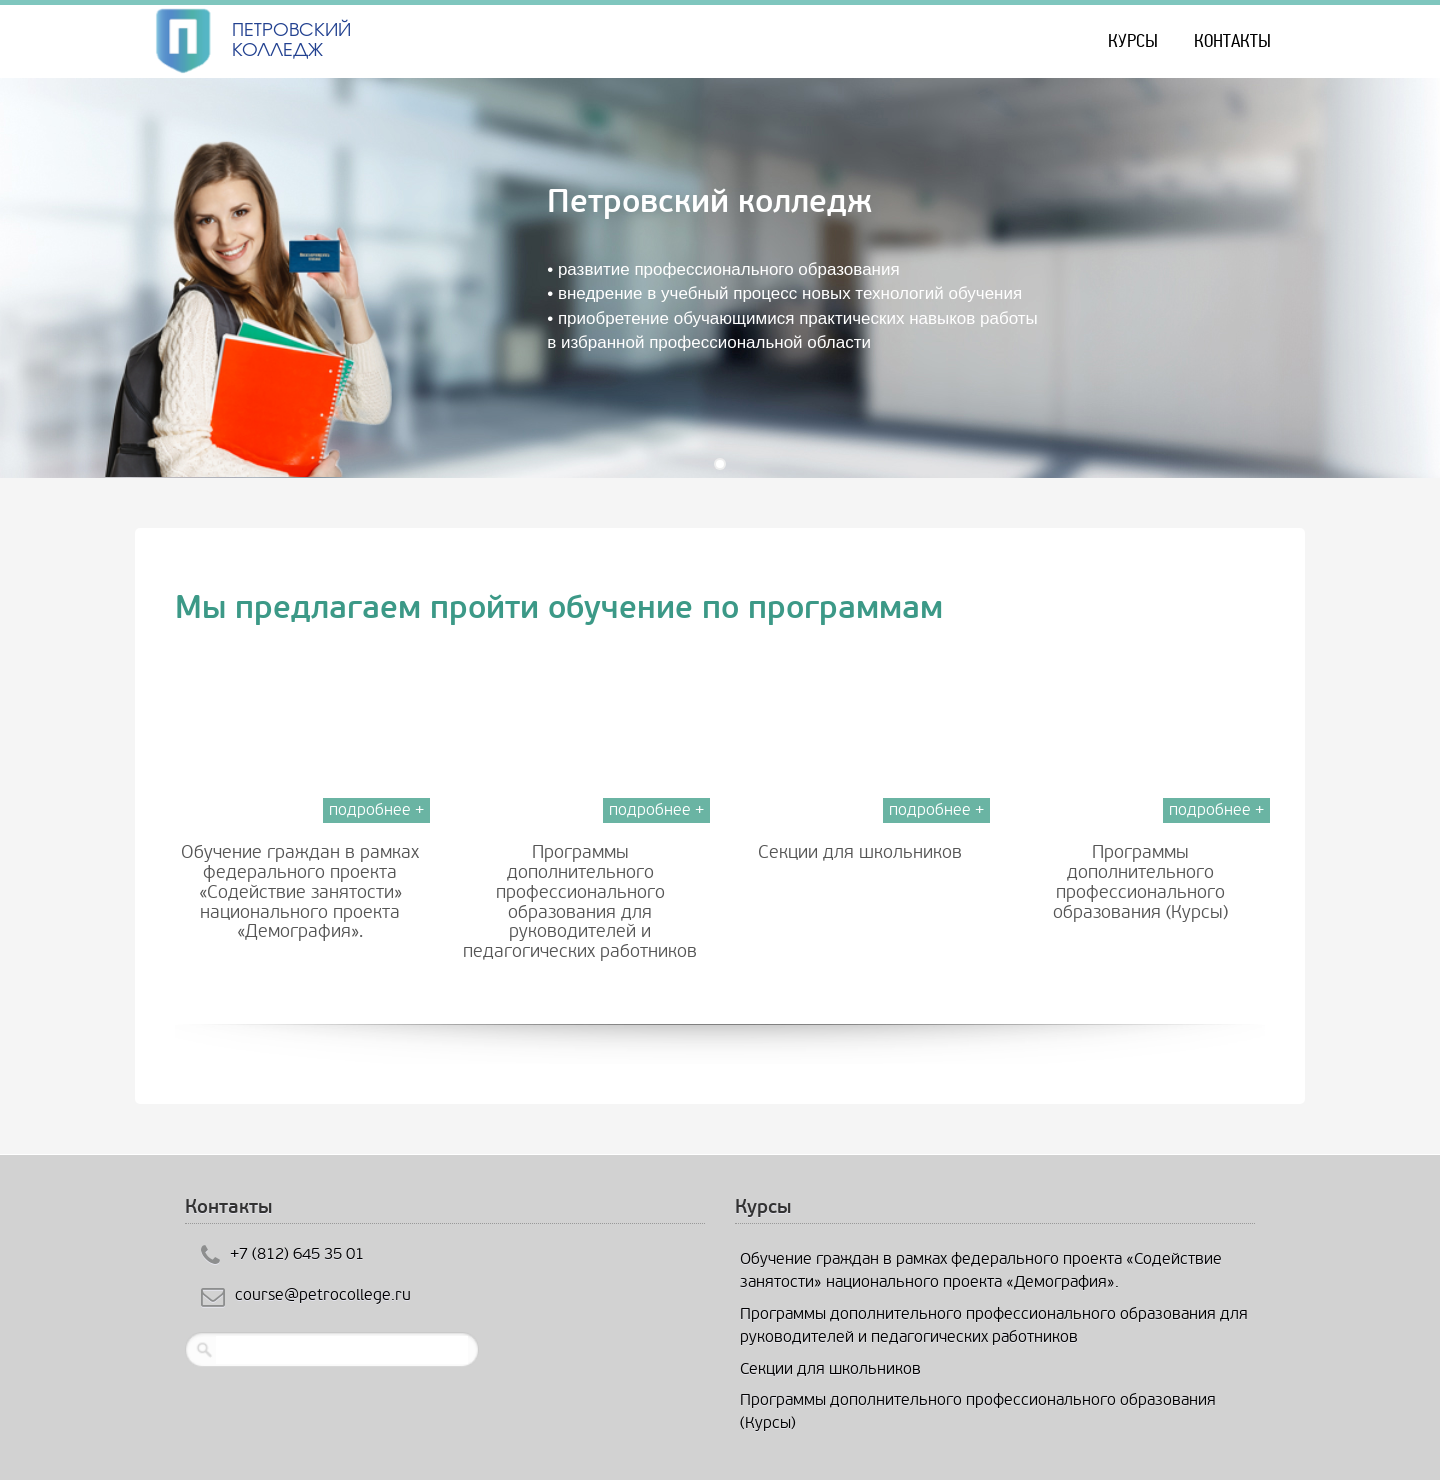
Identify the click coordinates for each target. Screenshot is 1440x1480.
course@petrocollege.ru (323, 1294)
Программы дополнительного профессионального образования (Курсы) (1140, 882)
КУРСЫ (1133, 40)
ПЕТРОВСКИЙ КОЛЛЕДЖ (291, 39)
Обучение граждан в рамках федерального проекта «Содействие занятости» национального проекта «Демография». (300, 892)
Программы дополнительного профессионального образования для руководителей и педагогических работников (580, 902)
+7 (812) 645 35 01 (297, 1253)
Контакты (1232, 40)
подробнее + (376, 809)
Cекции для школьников (860, 852)
